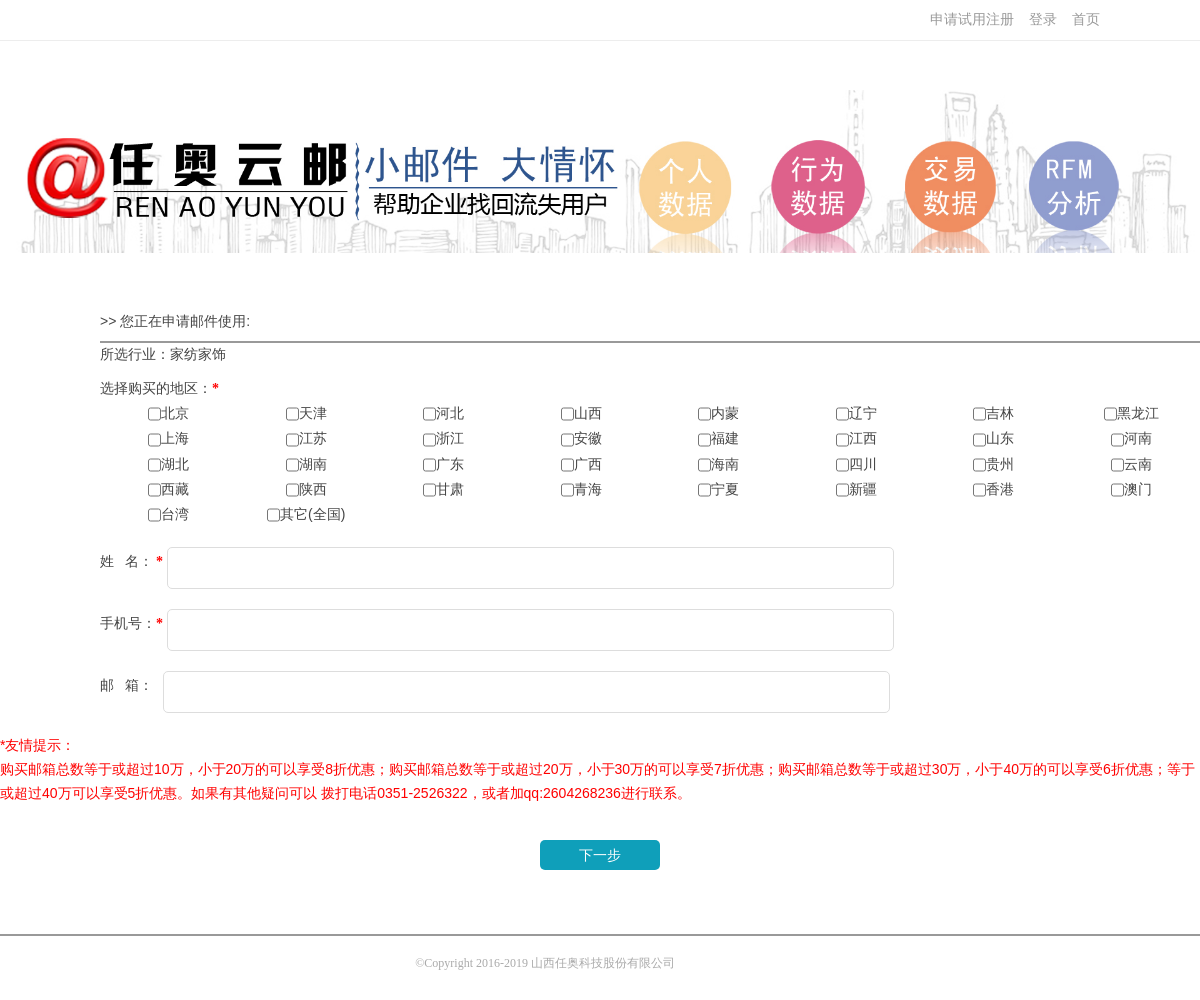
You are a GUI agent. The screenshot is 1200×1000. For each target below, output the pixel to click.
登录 (1043, 19)
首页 (1086, 19)
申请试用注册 (972, 19)
